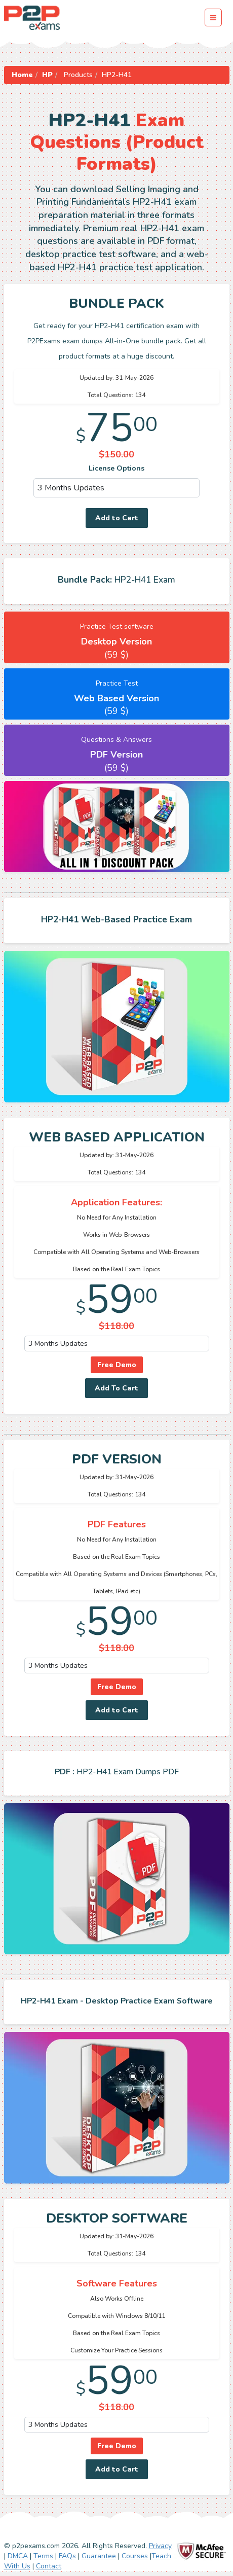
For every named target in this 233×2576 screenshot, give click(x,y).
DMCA (18, 2556)
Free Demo (116, 1365)
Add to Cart (116, 518)
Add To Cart (116, 1388)
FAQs (67, 2556)
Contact (48, 2566)
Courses (135, 2556)
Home (22, 75)
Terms (43, 2556)
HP (47, 75)
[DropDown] (116, 487)
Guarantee (99, 2556)
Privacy (160, 2546)
